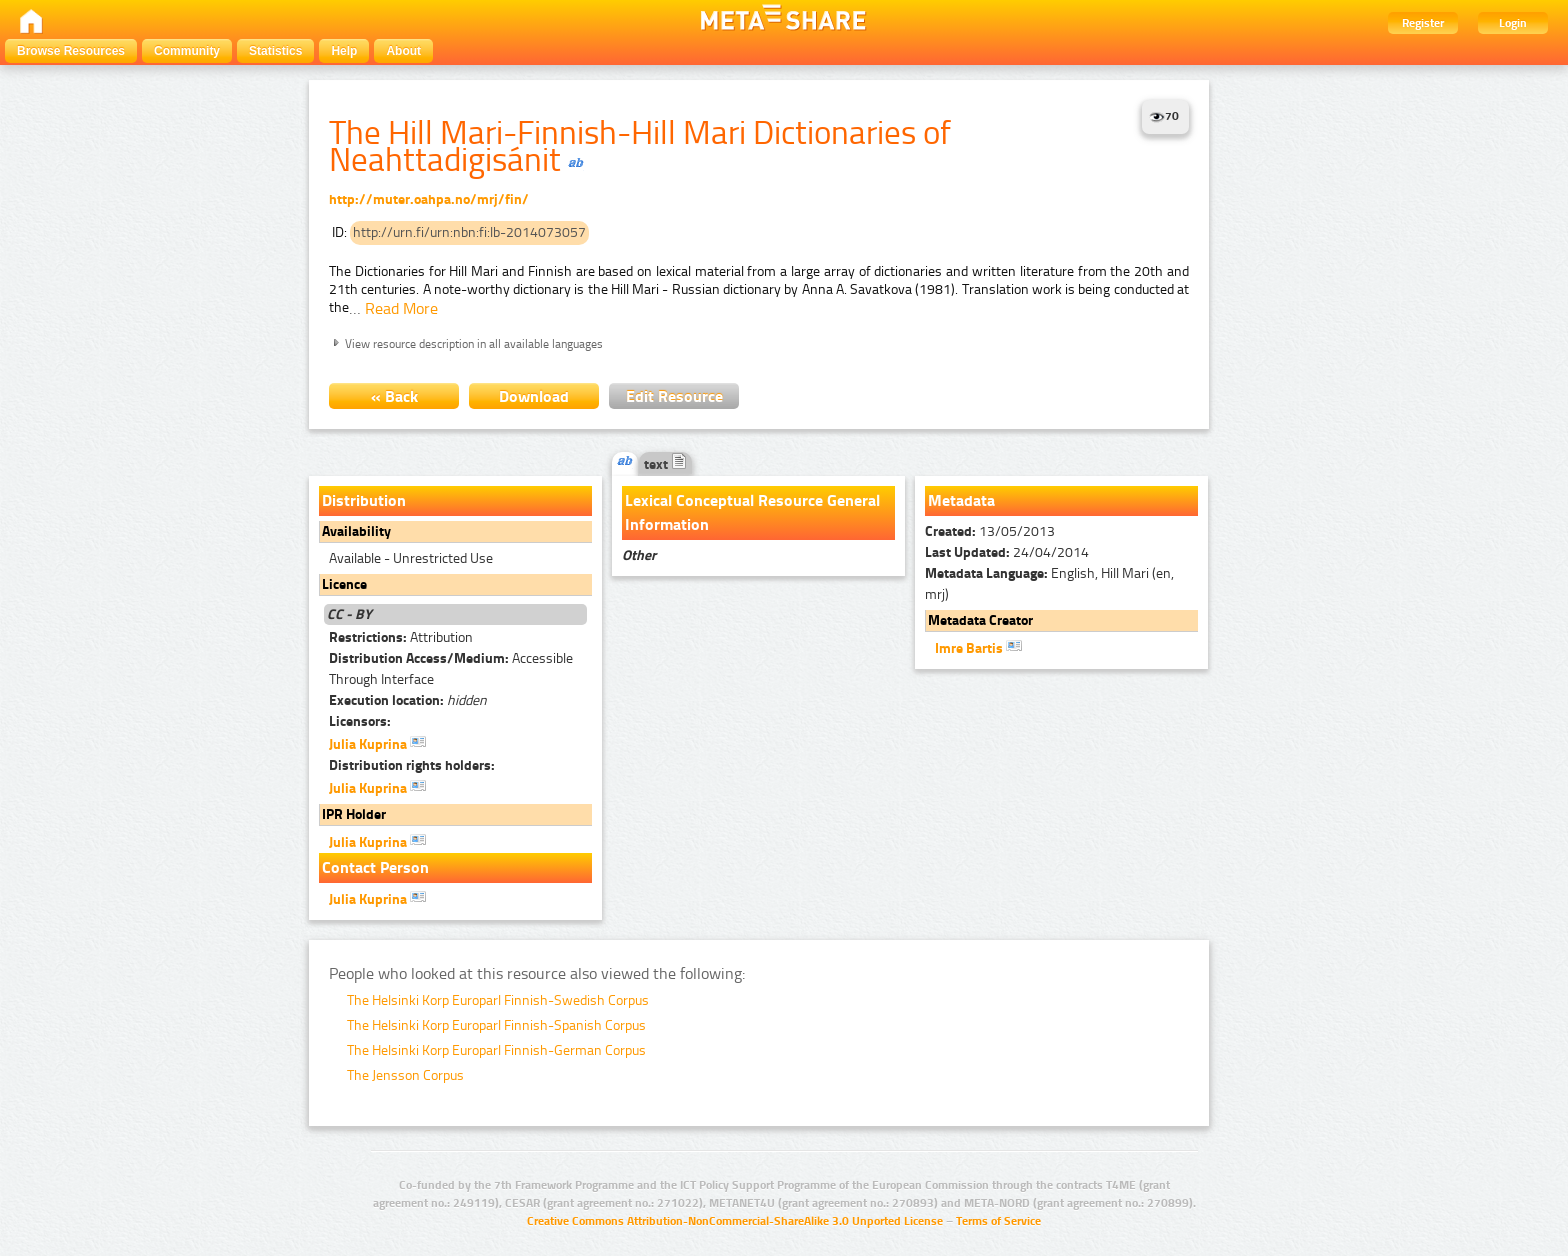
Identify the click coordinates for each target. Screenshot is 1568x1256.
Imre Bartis (978, 647)
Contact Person (375, 867)
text (665, 464)
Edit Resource (674, 396)
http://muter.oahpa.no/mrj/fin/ (429, 199)
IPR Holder (354, 814)
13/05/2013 (990, 531)
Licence (344, 584)
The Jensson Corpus (405, 1075)
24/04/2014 (1007, 552)
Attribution (401, 637)
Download (534, 396)
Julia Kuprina (377, 743)
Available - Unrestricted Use (411, 558)
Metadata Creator (980, 620)
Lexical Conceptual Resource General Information (752, 512)
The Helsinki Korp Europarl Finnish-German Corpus (496, 1050)
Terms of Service (998, 1221)
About (403, 51)
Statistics (275, 51)
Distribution (364, 500)
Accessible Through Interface (451, 669)
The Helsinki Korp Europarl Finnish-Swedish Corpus (498, 1000)
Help (344, 51)
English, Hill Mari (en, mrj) (1049, 584)
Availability (356, 531)
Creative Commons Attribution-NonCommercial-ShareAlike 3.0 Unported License (735, 1221)
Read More (401, 308)
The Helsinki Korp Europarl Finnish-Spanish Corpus (496, 1025)
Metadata (961, 500)
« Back (394, 396)
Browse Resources (71, 51)
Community (187, 51)
